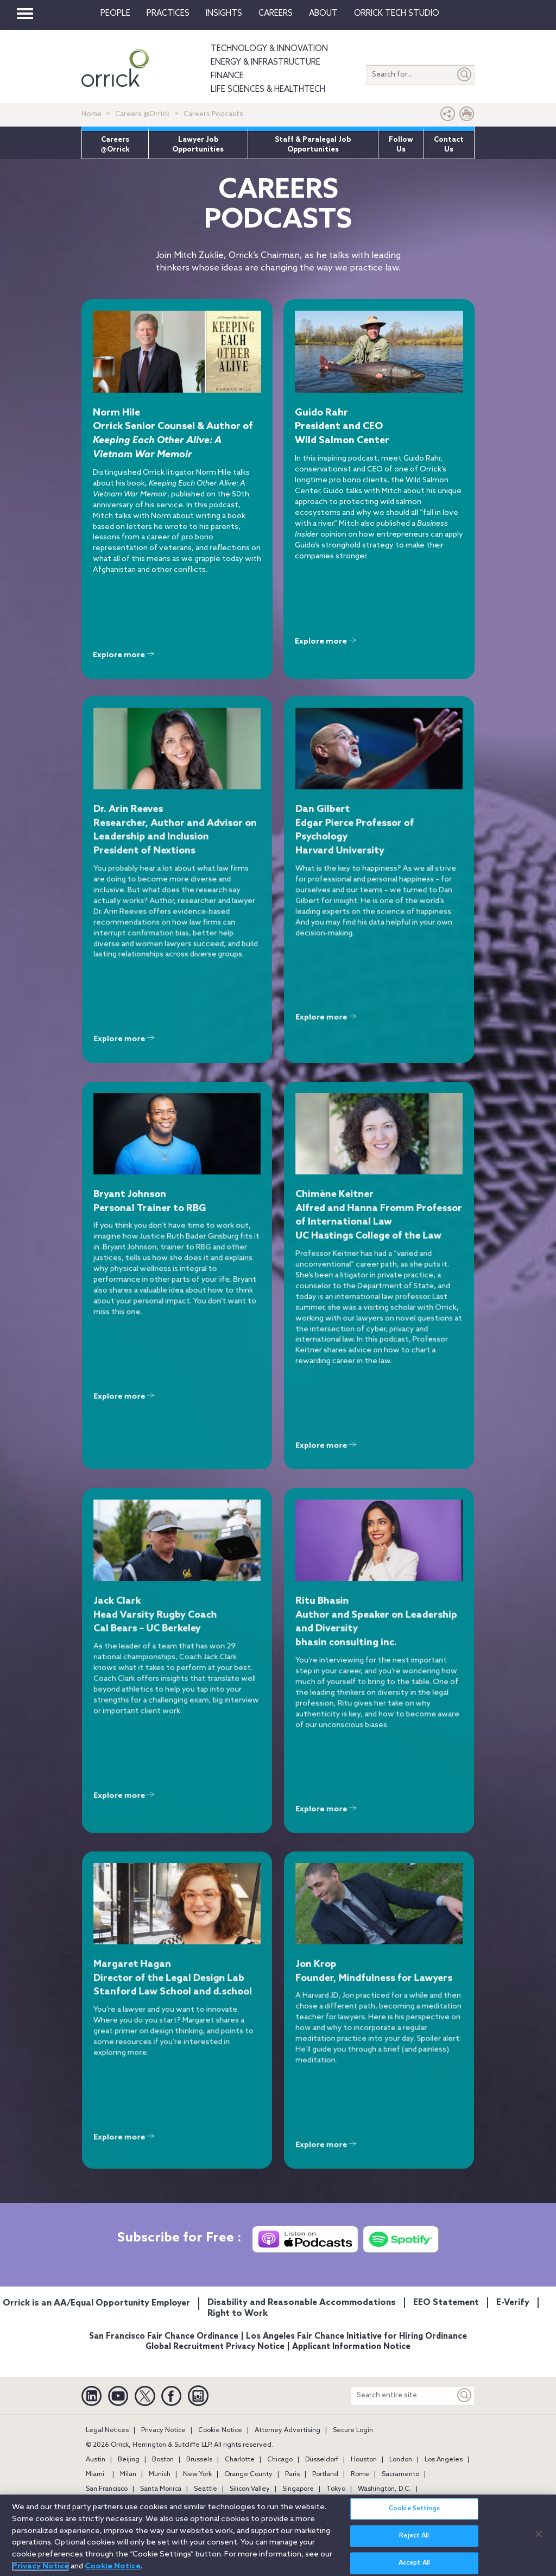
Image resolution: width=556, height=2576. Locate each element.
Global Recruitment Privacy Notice (215, 2347)
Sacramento (400, 2474)
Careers (275, 13)
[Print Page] (467, 116)
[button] (448, 116)
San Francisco (107, 2489)
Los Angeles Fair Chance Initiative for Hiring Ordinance (356, 2336)
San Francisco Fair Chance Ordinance (163, 2336)
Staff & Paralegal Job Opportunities (313, 145)
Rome (360, 2474)
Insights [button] (224, 13)
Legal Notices (107, 2430)
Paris (292, 2474)
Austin (95, 2460)
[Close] (539, 2540)
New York (197, 2474)
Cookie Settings (414, 2514)
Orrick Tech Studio (396, 13)
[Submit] (465, 75)
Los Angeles (444, 2460)
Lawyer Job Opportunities (198, 145)
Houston (364, 2460)
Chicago (280, 2460)
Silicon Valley (250, 2489)
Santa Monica (160, 2489)
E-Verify (512, 2302)
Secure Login (353, 2430)
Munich (159, 2474)
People (115, 13)
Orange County (248, 2474)
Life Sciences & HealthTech (268, 90)
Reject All (414, 2542)
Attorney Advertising (287, 2430)
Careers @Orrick (142, 114)
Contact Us (449, 145)
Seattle (205, 2489)
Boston (163, 2460)
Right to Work (237, 2313)
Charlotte (240, 2460)
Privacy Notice (163, 2430)
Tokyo (335, 2489)
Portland (325, 2474)
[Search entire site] (403, 2395)
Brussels (199, 2460)
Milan (128, 2474)
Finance (227, 76)
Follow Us (401, 145)
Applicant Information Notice (351, 2347)
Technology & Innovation (269, 49)
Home (91, 114)
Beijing (129, 2460)
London (400, 2460)
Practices (168, 13)
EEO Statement (446, 2302)
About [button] (323, 13)
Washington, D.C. (384, 2489)
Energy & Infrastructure (265, 62)
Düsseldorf (321, 2460)
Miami (95, 2474)
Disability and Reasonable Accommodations (301, 2302)
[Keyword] (465, 2395)
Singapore (298, 2489)
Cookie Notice (220, 2430)
